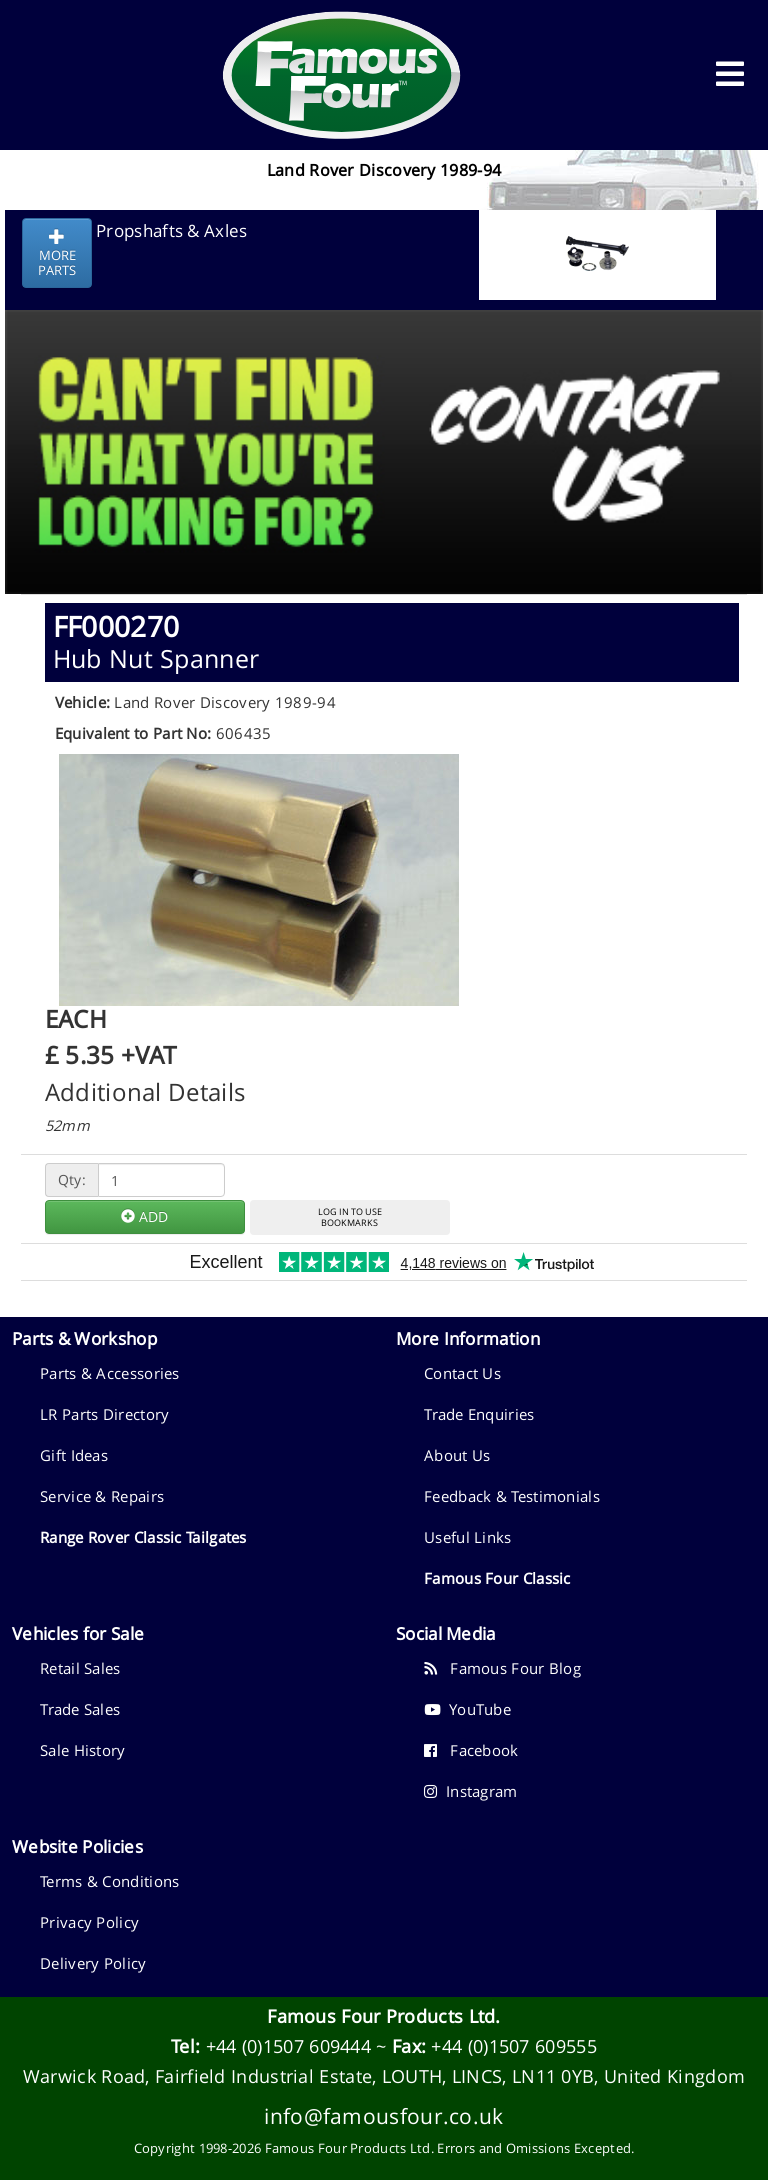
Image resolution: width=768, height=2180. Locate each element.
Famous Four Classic (497, 1578)
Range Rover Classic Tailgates (143, 1537)
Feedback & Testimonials (512, 1496)
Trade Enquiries (479, 1414)
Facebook (471, 1750)
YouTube (467, 1709)
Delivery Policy (93, 1963)
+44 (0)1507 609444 (288, 2046)
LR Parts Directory (104, 1414)
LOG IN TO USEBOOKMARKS (350, 1217)
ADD (144, 1216)
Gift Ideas (74, 1455)
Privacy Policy (89, 1922)
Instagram (471, 1791)
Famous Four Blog (502, 1668)
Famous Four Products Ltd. (384, 2016)
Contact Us (462, 1373)
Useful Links (468, 1537)
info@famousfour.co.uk (383, 2115)
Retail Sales (80, 1668)
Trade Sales (80, 1709)
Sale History (83, 1750)
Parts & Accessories (110, 1373)
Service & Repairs (102, 1496)
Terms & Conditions (109, 1881)
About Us (457, 1455)
